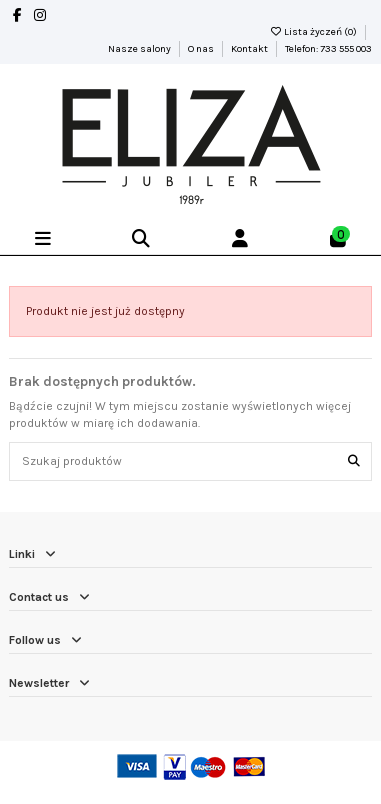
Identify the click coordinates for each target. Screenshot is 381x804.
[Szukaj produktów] (354, 461)
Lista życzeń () (314, 32)
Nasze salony (140, 49)
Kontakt (250, 49)
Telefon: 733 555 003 (328, 49)
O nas (202, 49)
